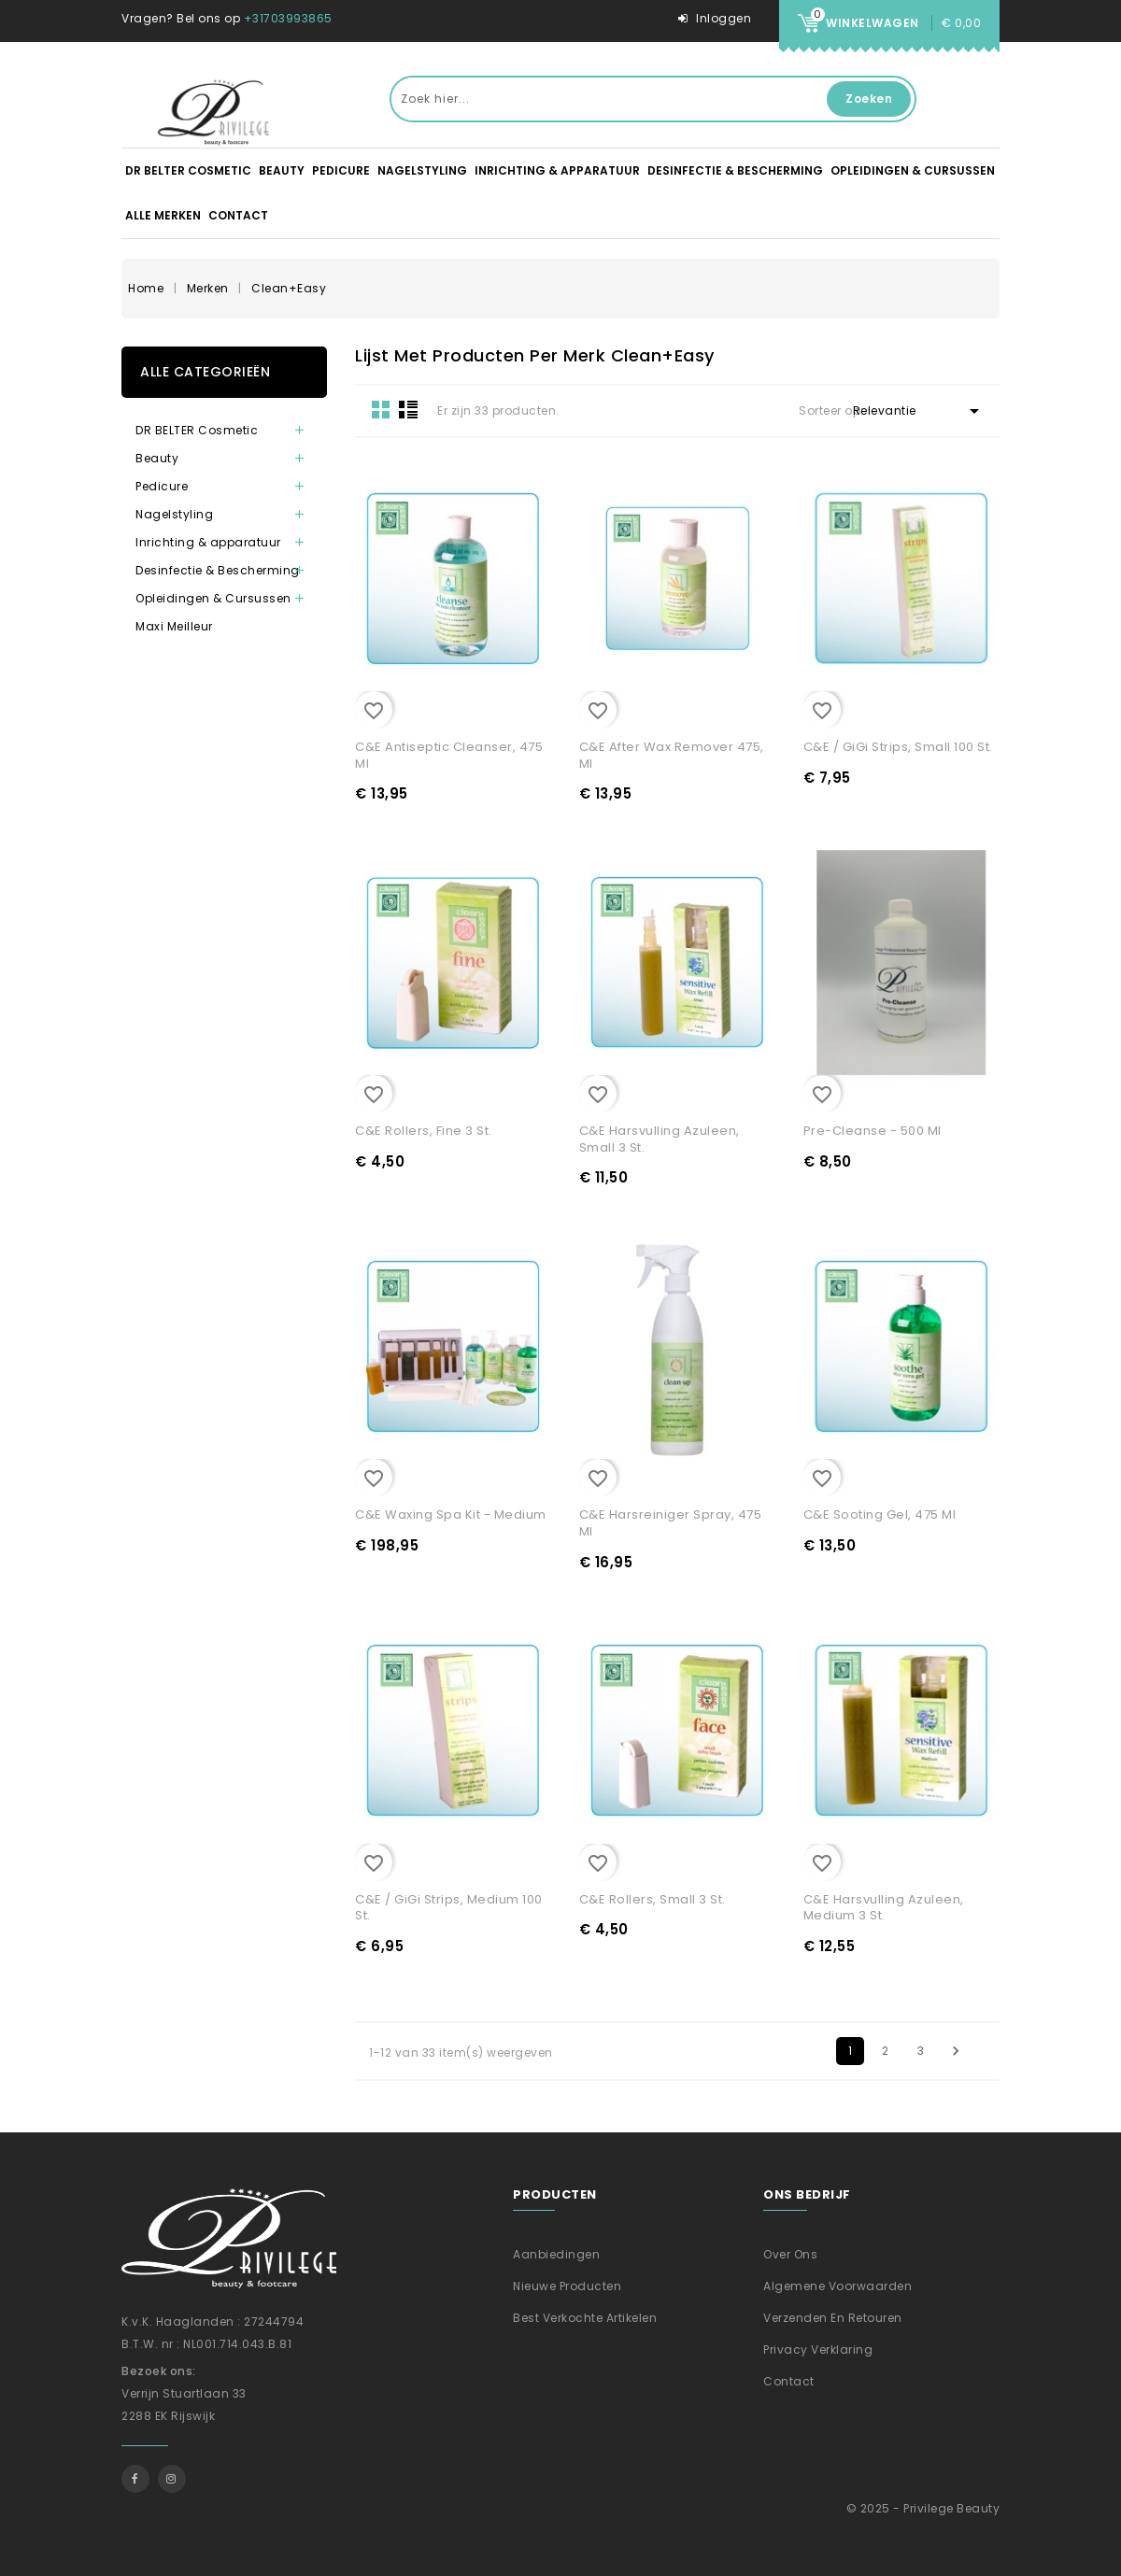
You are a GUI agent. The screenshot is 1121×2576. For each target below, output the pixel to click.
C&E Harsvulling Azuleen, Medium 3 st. (883, 1907)
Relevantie (919, 411)
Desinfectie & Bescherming (735, 170)
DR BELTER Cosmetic (188, 170)
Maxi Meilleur (174, 626)
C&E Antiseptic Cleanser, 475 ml (449, 755)
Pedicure (341, 170)
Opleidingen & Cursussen (912, 170)
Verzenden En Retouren (832, 2318)
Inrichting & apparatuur (557, 170)
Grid (381, 409)
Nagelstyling (422, 170)
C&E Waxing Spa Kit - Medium (450, 1514)
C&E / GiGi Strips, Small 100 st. (898, 747)
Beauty (282, 170)
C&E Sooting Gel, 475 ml (880, 1514)
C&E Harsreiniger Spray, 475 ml (670, 1523)
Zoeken (868, 98)
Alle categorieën (205, 371)
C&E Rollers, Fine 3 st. (423, 1130)
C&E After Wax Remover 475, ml (671, 755)
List (408, 409)
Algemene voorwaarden (837, 2286)
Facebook (135, 2479)
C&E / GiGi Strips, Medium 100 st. (449, 1907)
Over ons (790, 2254)
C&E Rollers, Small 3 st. (652, 1899)
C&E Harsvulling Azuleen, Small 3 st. (659, 1139)
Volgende (956, 2051)
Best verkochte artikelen (585, 2318)
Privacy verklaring (818, 2349)
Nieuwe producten (567, 2286)
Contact (238, 215)
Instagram (172, 2479)
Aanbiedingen (556, 2254)
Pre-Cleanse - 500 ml (872, 1130)
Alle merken (163, 215)
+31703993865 (288, 18)
